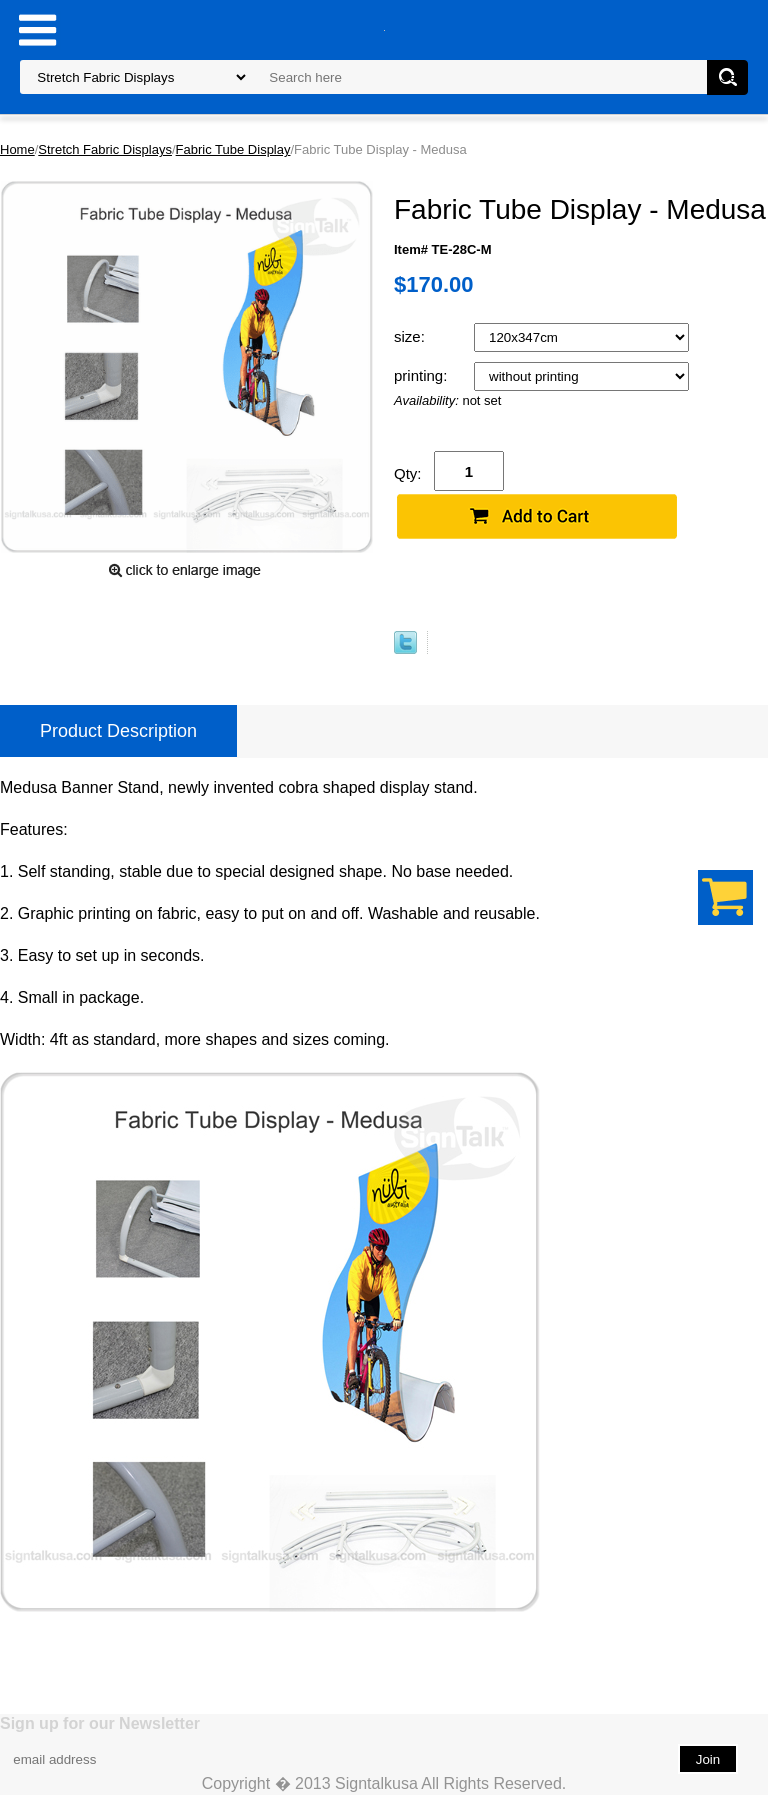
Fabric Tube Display (233, 149)
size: (411, 336)
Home (17, 149)
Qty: (408, 473)
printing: (423, 375)
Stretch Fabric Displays (105, 149)
